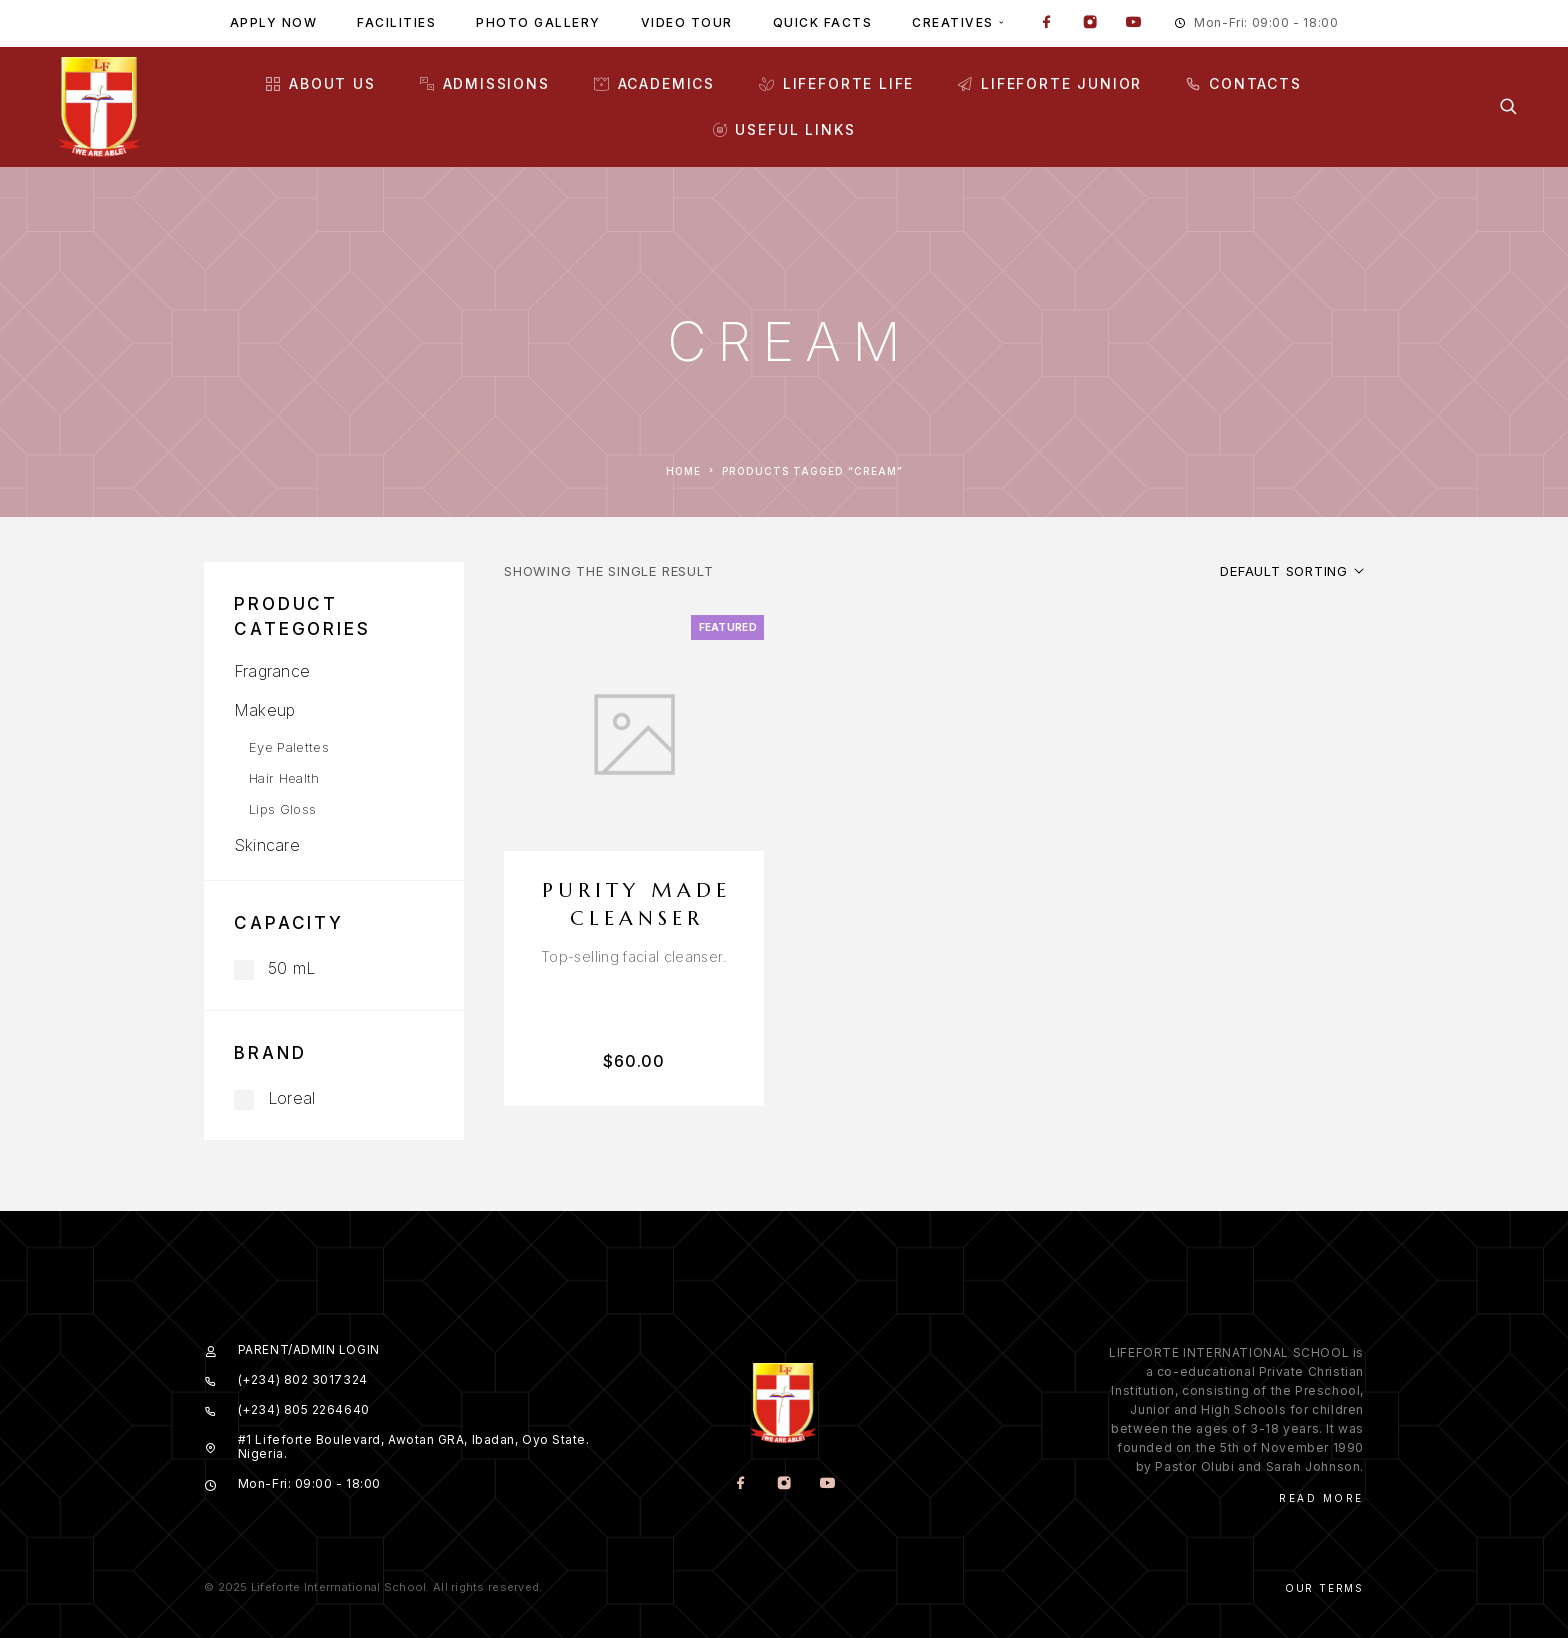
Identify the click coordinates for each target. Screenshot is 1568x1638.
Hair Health (284, 778)
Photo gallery (538, 22)
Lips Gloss (282, 809)
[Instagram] (1090, 24)
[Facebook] (1047, 24)
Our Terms (1324, 1588)
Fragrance (272, 671)
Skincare (267, 845)
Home (683, 471)
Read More (1321, 1498)
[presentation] (634, 957)
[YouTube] (1133, 24)
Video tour (687, 22)
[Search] (1508, 106)
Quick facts (823, 22)
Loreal (274, 1098)
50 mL (274, 968)
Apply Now (274, 22)
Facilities (396, 22)
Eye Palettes (289, 747)
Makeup (264, 710)
